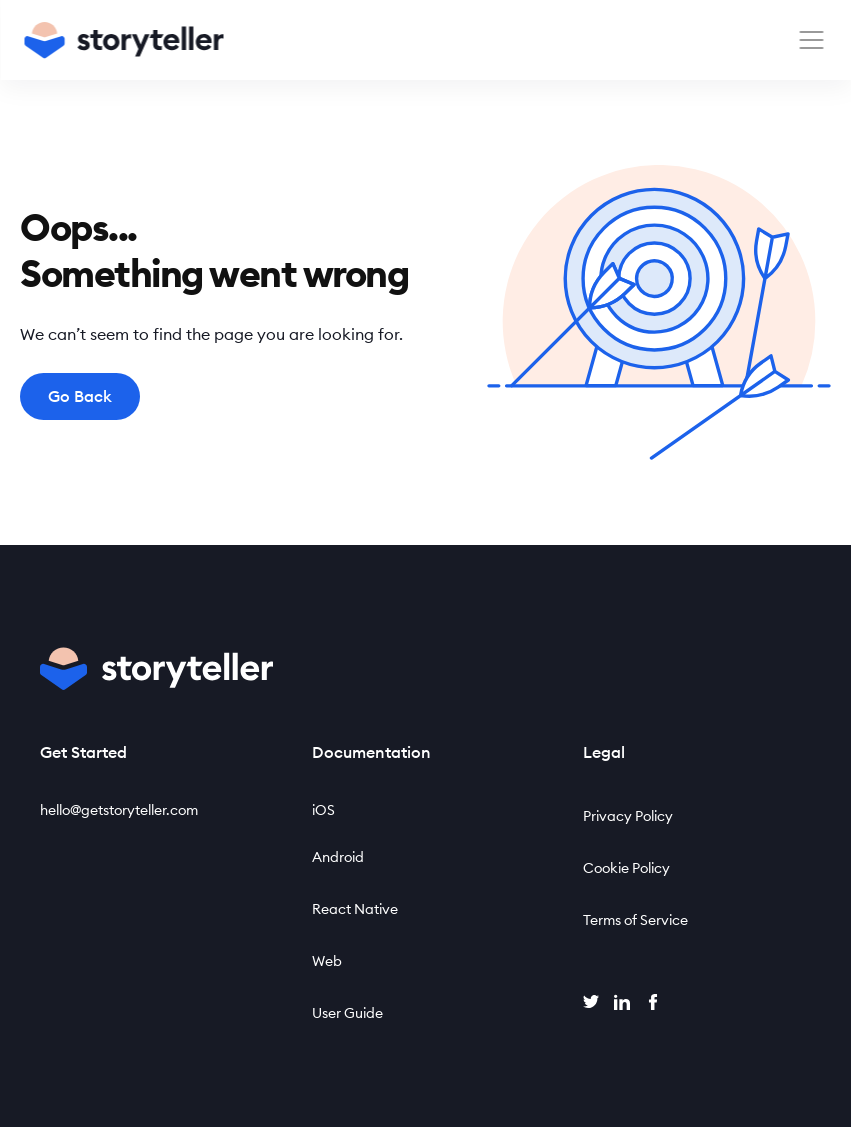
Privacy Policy (628, 816)
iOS (323, 810)
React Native (355, 909)
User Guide (347, 1013)
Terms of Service (635, 920)
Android (338, 857)
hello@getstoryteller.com (119, 810)
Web (327, 961)
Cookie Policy (626, 868)
